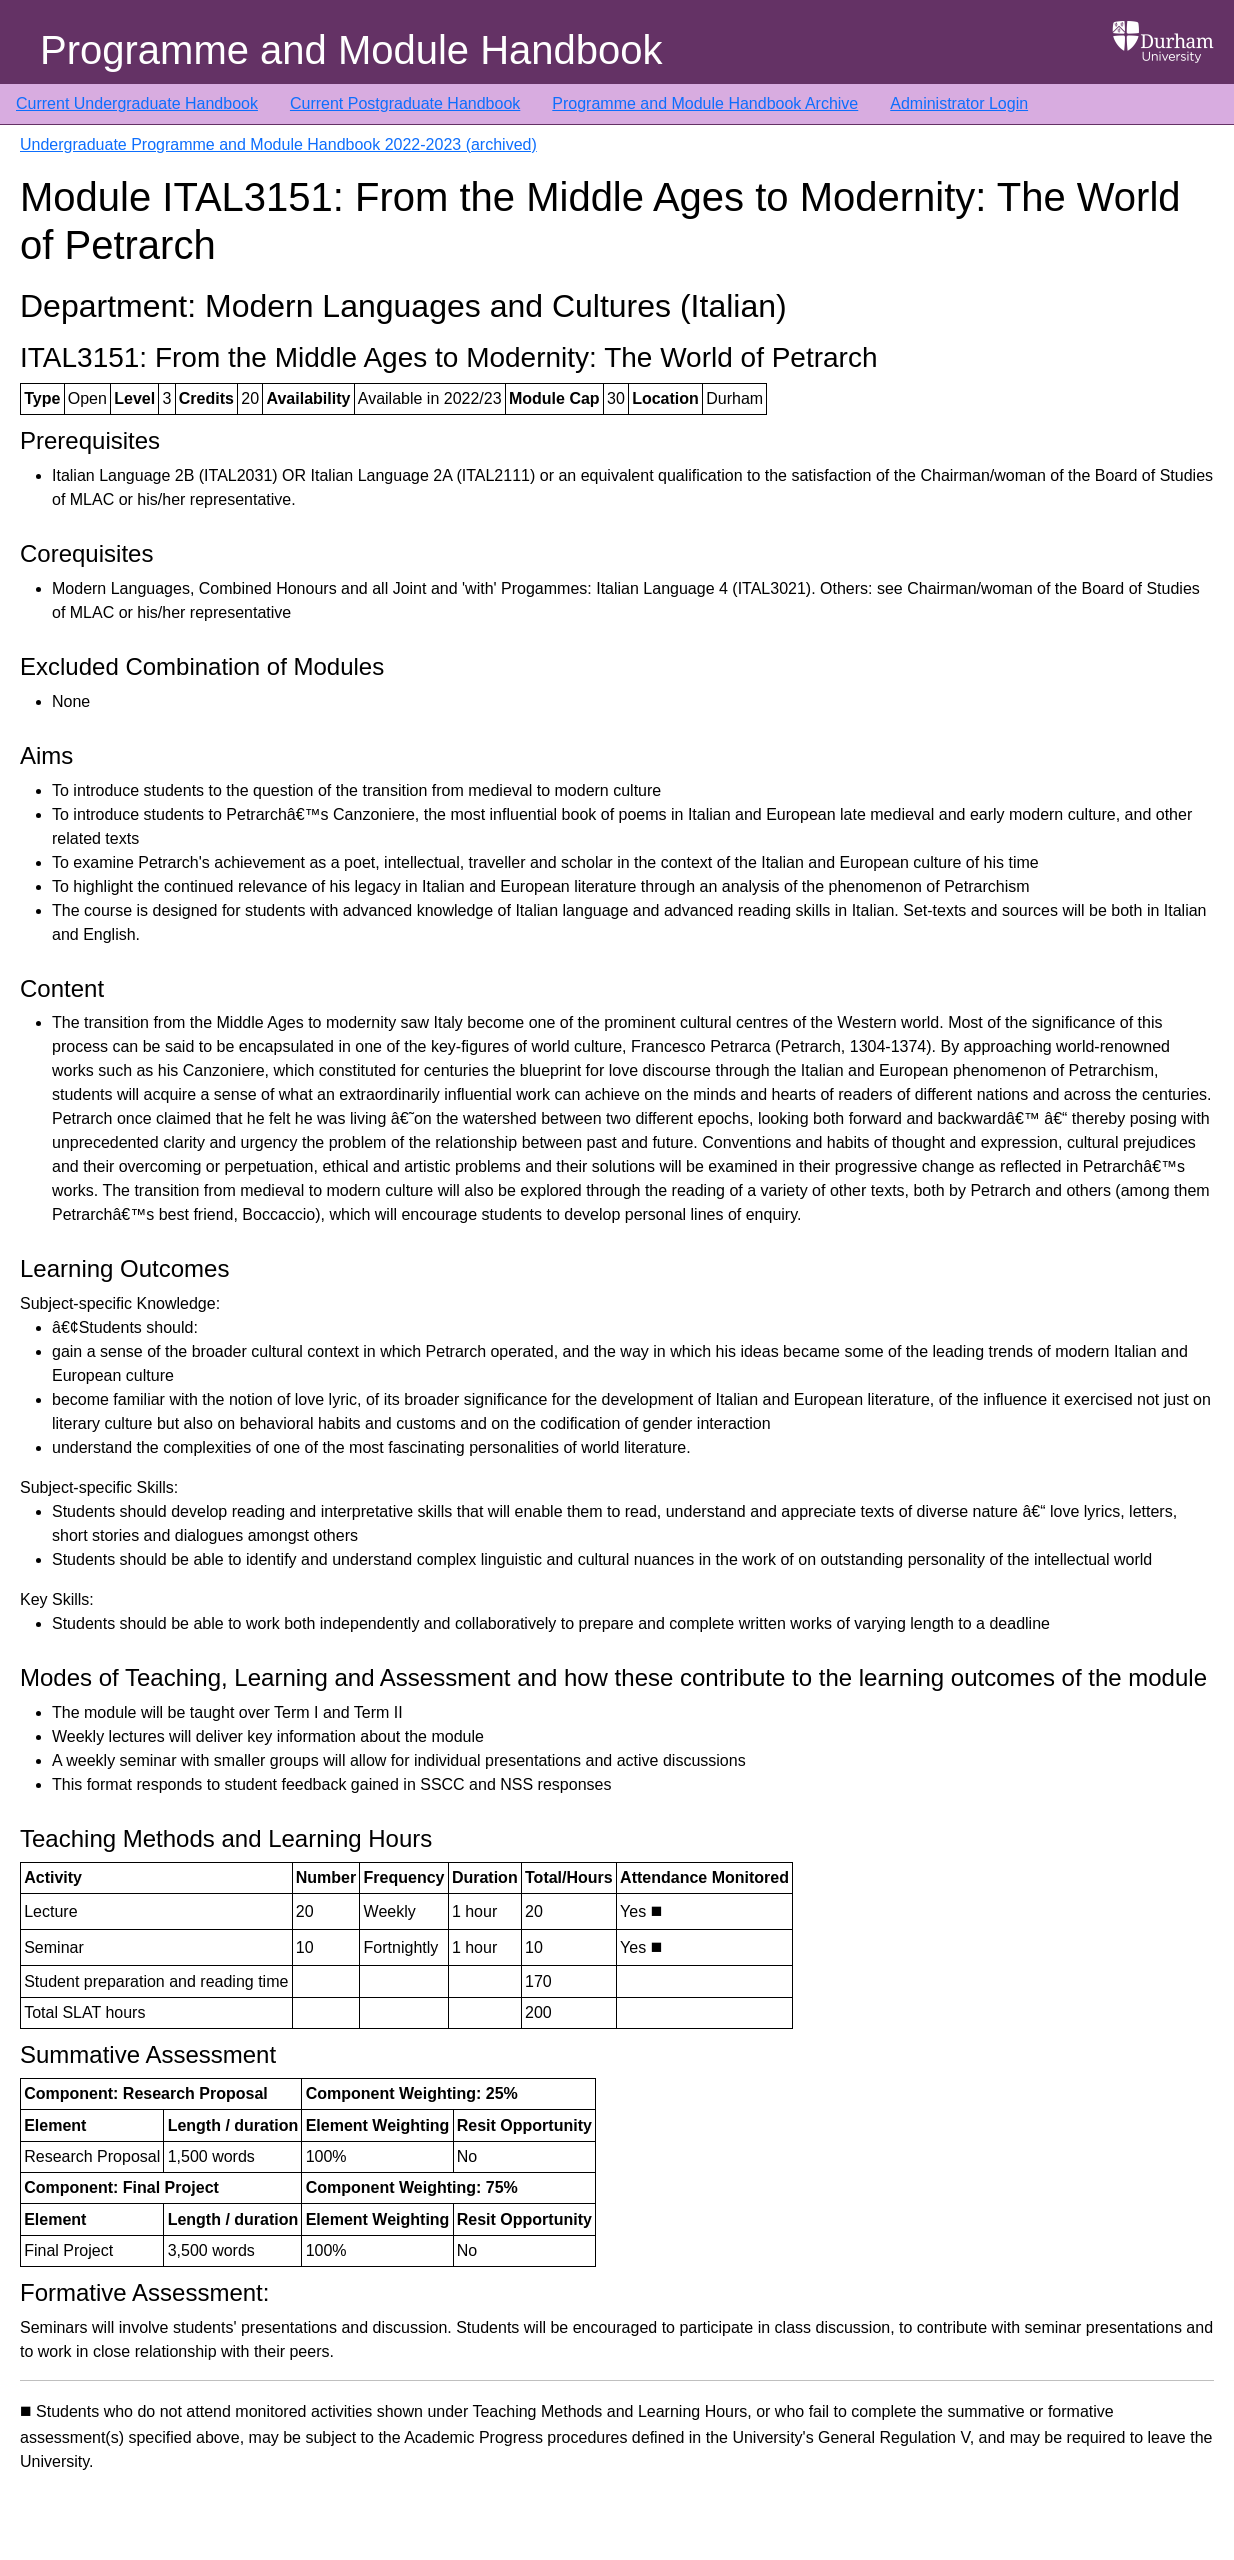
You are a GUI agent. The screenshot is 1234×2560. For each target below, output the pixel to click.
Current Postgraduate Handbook (405, 103)
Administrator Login (959, 103)
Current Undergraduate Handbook (137, 103)
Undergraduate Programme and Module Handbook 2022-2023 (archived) (278, 144)
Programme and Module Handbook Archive (705, 103)
